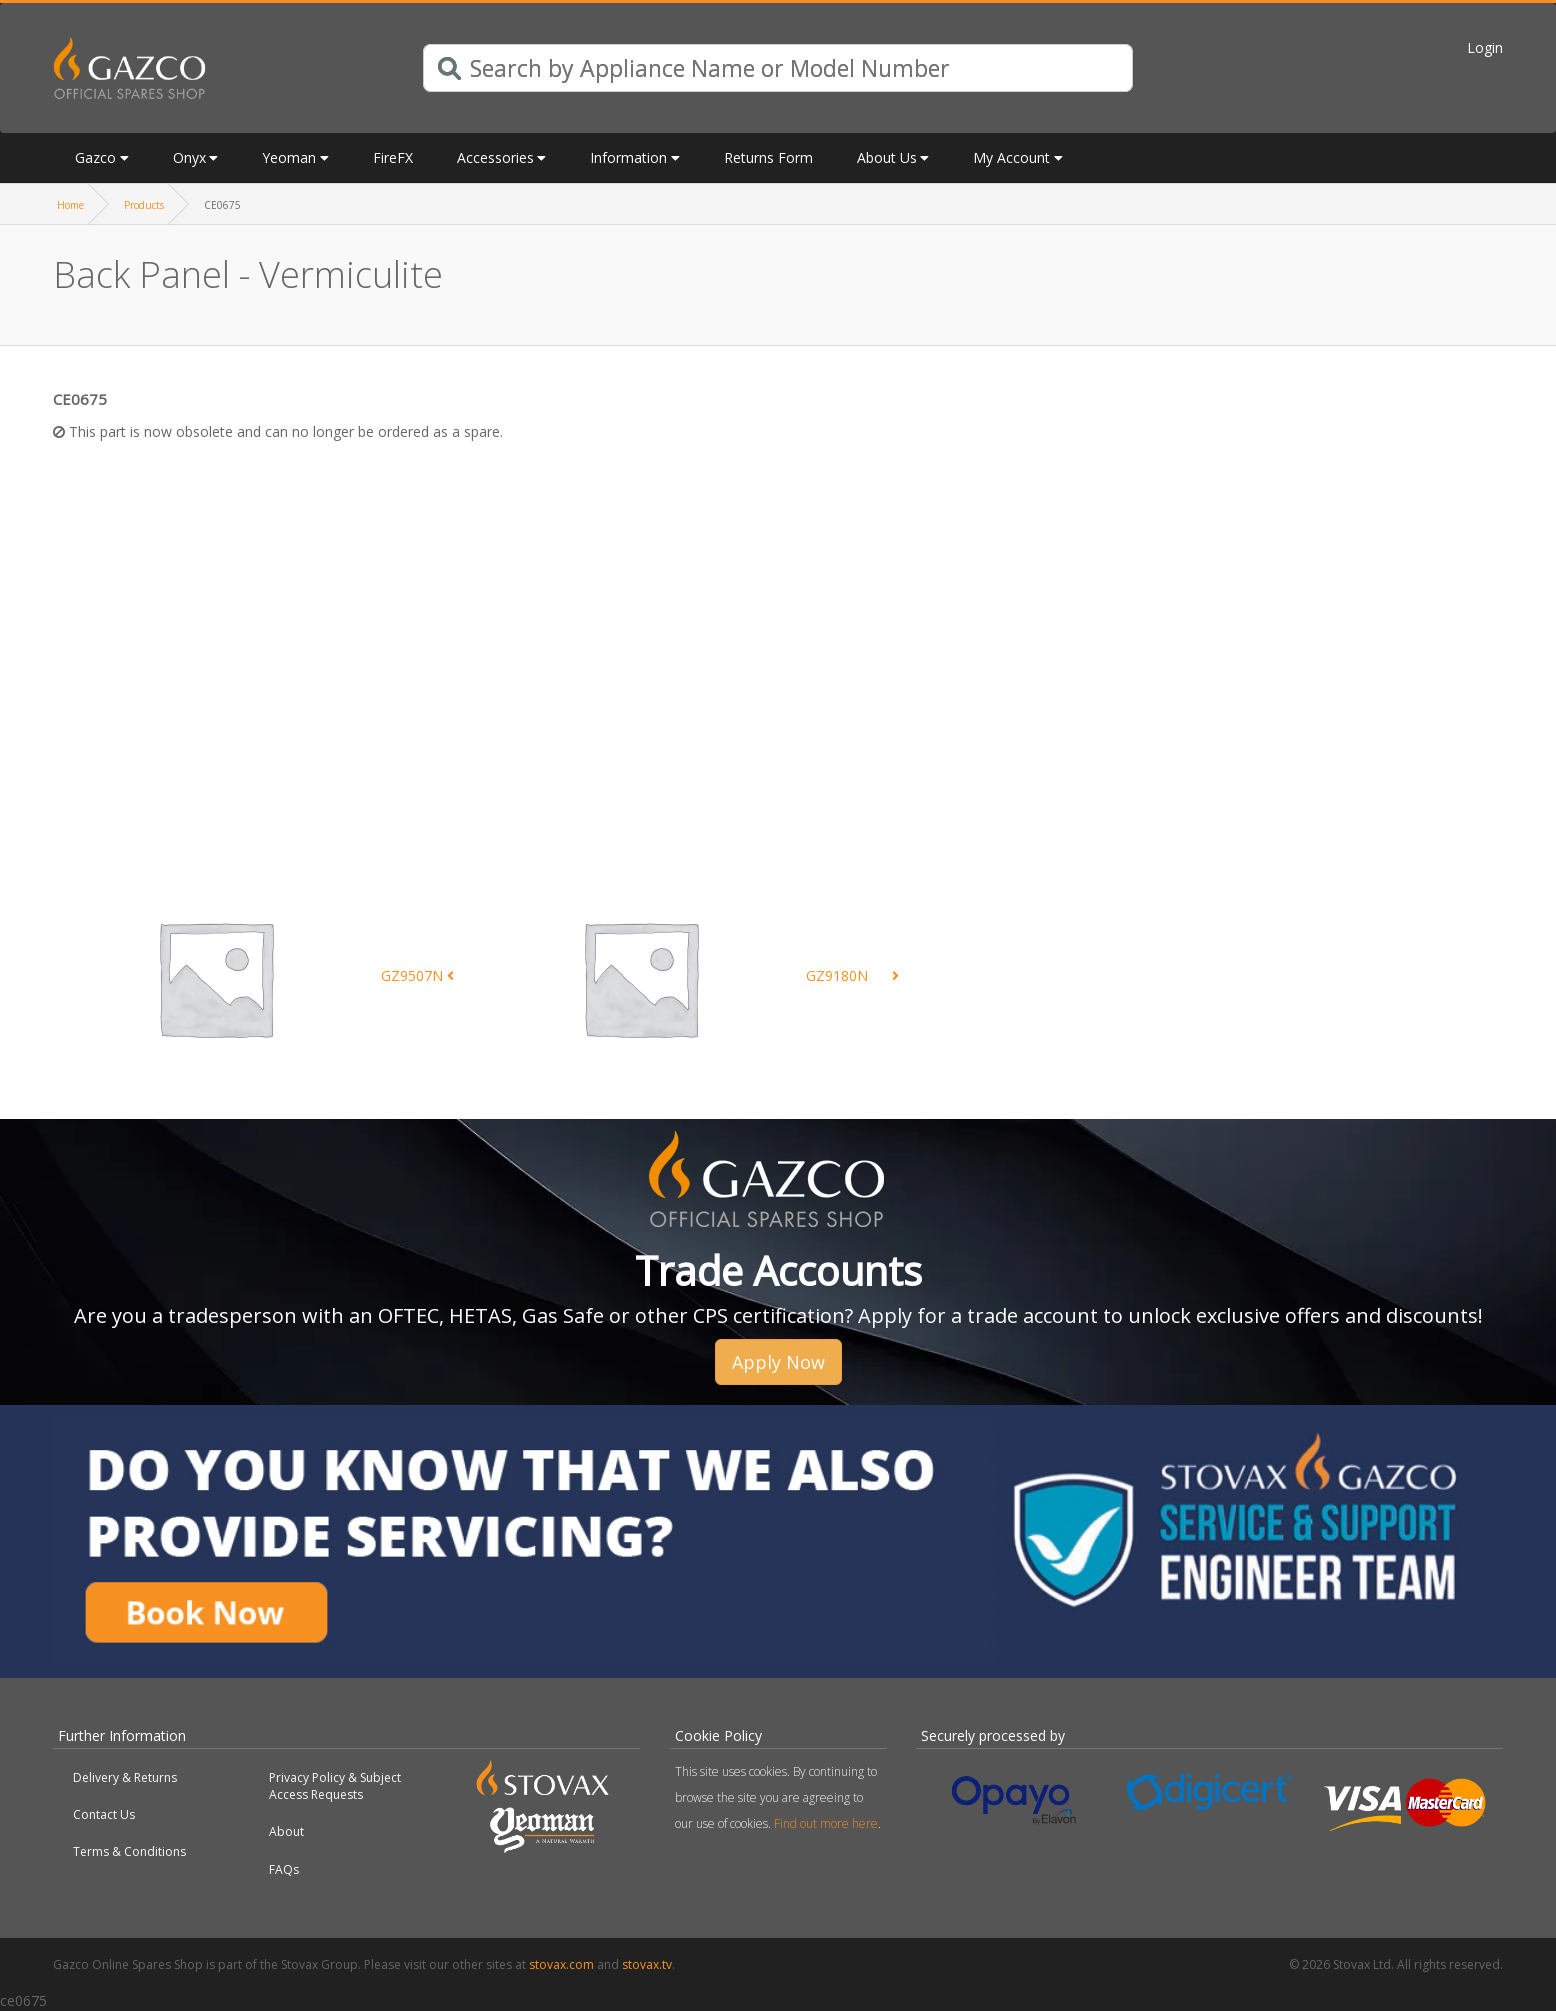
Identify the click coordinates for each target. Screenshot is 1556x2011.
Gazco (95, 157)
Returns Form (768, 157)
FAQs (284, 1869)
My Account (1011, 157)
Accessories (495, 157)
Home (70, 205)
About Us (887, 157)
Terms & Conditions (129, 1851)
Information (628, 157)
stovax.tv (647, 1964)
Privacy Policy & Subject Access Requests (335, 1786)
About (286, 1831)
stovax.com (561, 1964)
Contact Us (104, 1814)
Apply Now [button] (778, 1362)
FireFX (393, 157)
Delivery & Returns (125, 1777)
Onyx (189, 157)
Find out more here (826, 1823)
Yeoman (289, 157)
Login (1485, 47)
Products (144, 205)
